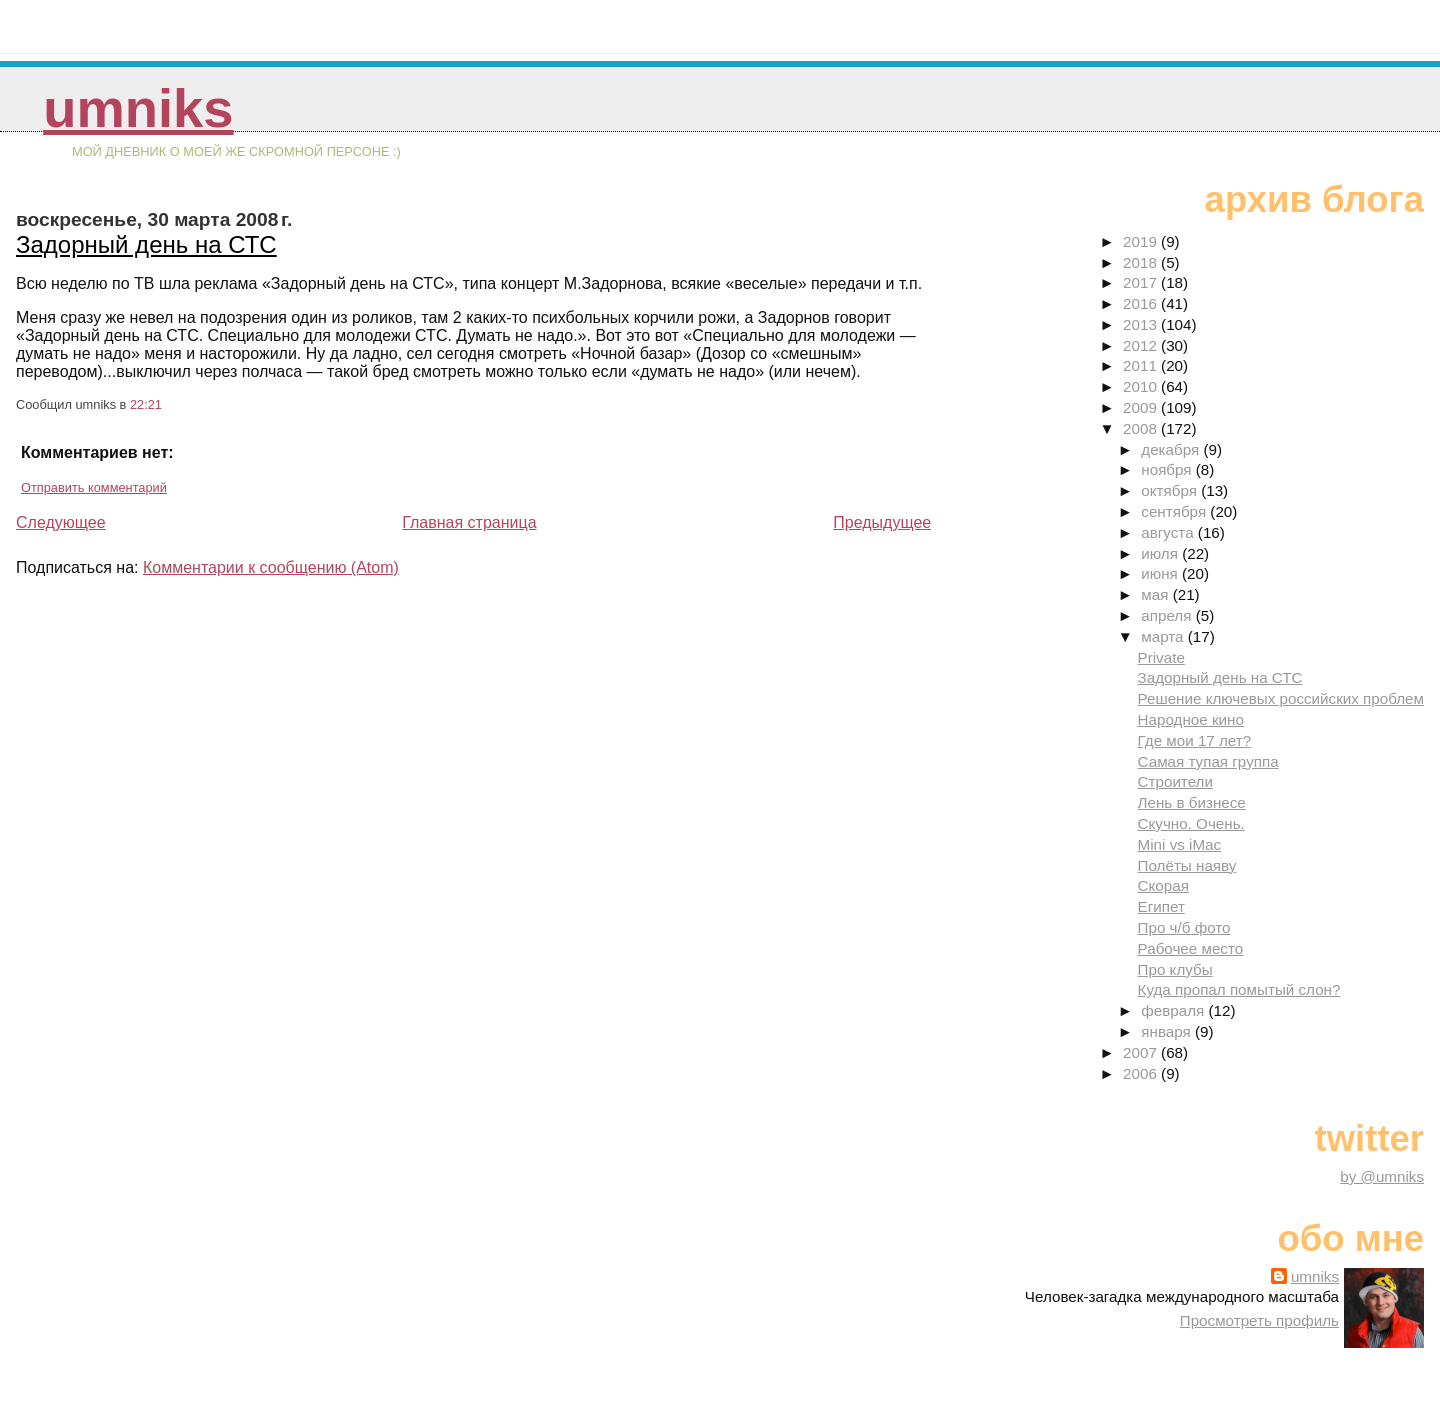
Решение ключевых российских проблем (1281, 698)
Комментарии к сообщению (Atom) (271, 567)
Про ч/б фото (1184, 927)
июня (1161, 573)
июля (1161, 553)
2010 (1142, 386)
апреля (1168, 615)
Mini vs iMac (1180, 844)
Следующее (61, 522)
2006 (1142, 1073)
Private (1161, 657)
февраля (1174, 1010)
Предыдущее (882, 522)
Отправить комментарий (94, 487)
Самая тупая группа (1208, 761)
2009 (1142, 407)
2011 (1142, 365)
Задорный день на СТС (146, 244)
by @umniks (1382, 1176)
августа (1169, 532)
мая (1156, 594)
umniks (138, 108)
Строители (1175, 781)
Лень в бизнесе (1192, 802)
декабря (1172, 449)
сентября (1175, 511)
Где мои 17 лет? (1195, 740)
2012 (1142, 345)
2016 (1142, 303)
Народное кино (1191, 719)
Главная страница (469, 522)
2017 (1142, 282)
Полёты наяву (1187, 865)
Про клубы (1175, 969)
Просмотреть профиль (1259, 1320)
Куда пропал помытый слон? (1239, 989)
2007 (1142, 1052)
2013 (1142, 324)
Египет (1161, 906)
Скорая (1163, 885)
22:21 (146, 404)
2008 (1142, 428)
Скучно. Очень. (1191, 823)
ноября (1168, 469)
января (1168, 1031)
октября (1171, 490)
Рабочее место (1191, 948)
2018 (1142, 262)
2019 (1142, 241)
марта (1164, 636)
